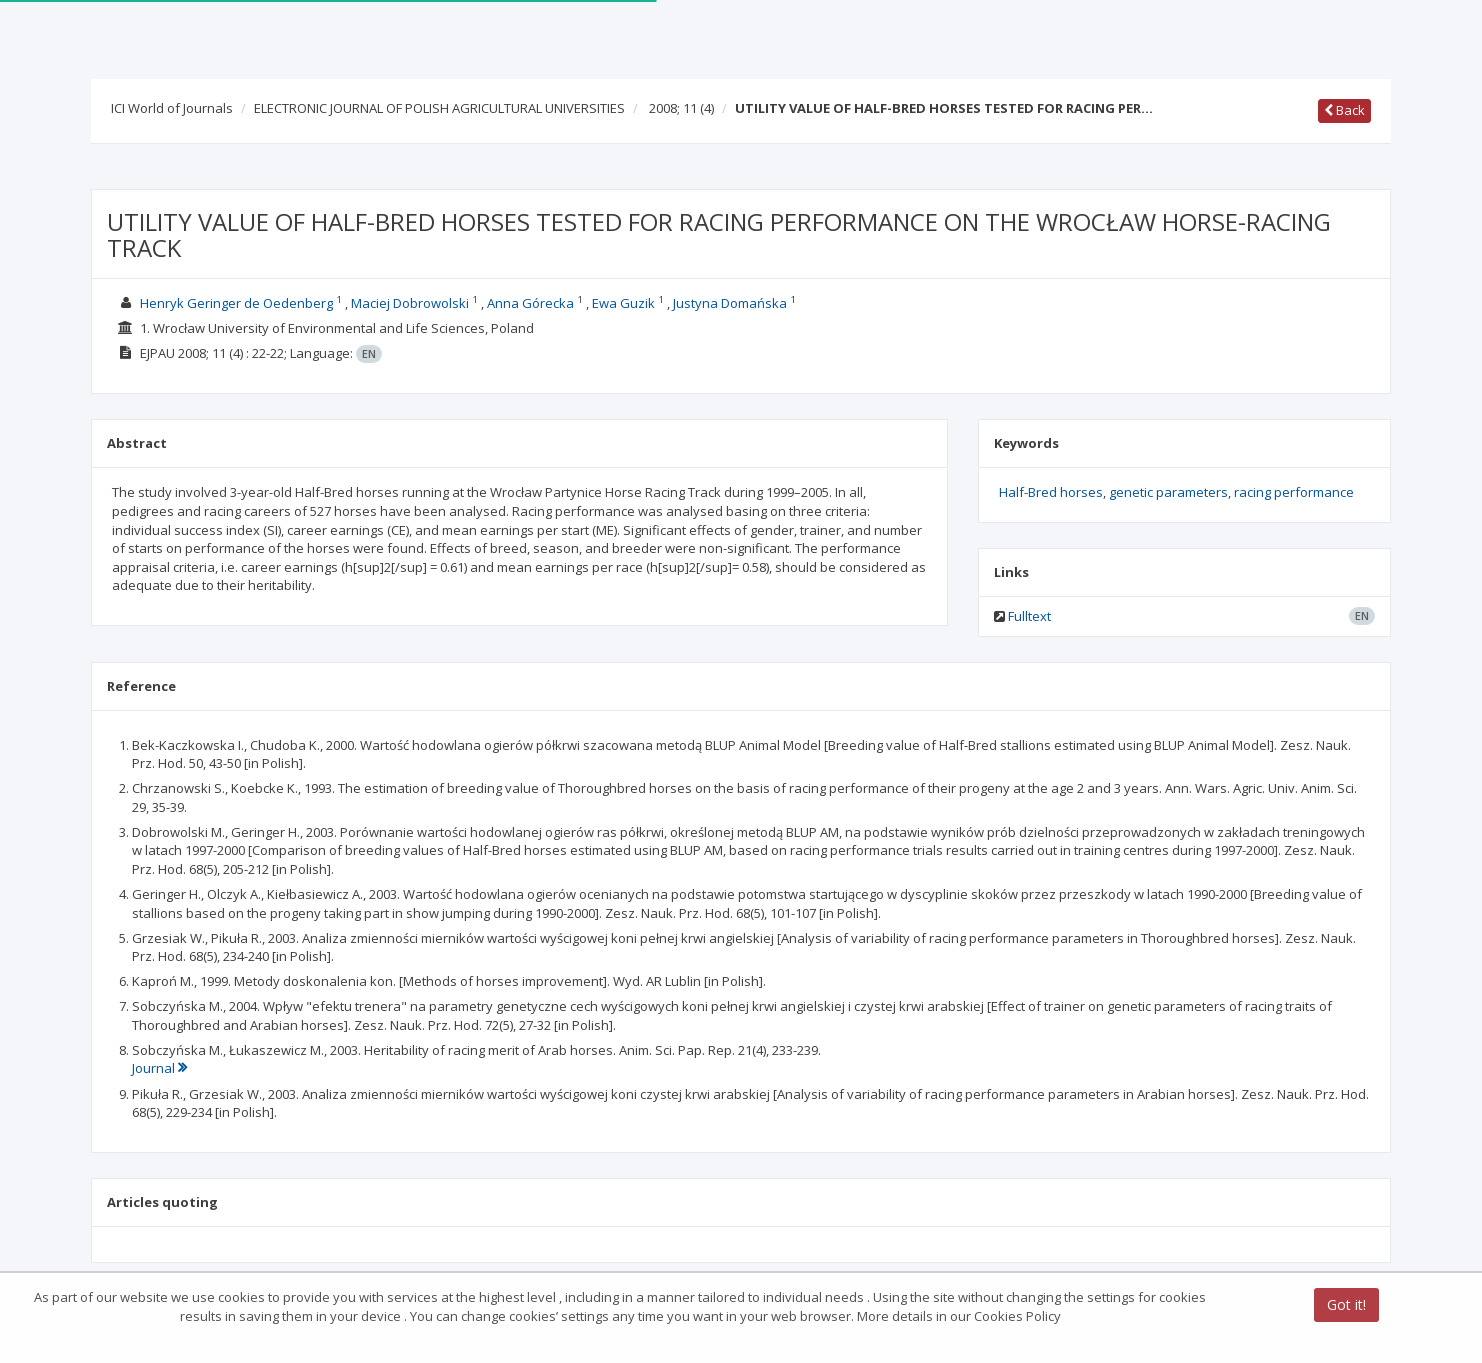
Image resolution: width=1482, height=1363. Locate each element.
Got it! (1346, 1305)
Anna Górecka (530, 303)
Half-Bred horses (1051, 492)
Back (1344, 110)
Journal (159, 1068)
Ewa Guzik (623, 303)
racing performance (1294, 492)
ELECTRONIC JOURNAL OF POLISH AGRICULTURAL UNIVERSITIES (439, 108)
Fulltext (1029, 616)
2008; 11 (681, 108)
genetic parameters (1168, 492)
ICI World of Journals (172, 108)
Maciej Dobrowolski (410, 303)
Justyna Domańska (730, 303)
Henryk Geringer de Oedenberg (236, 303)
